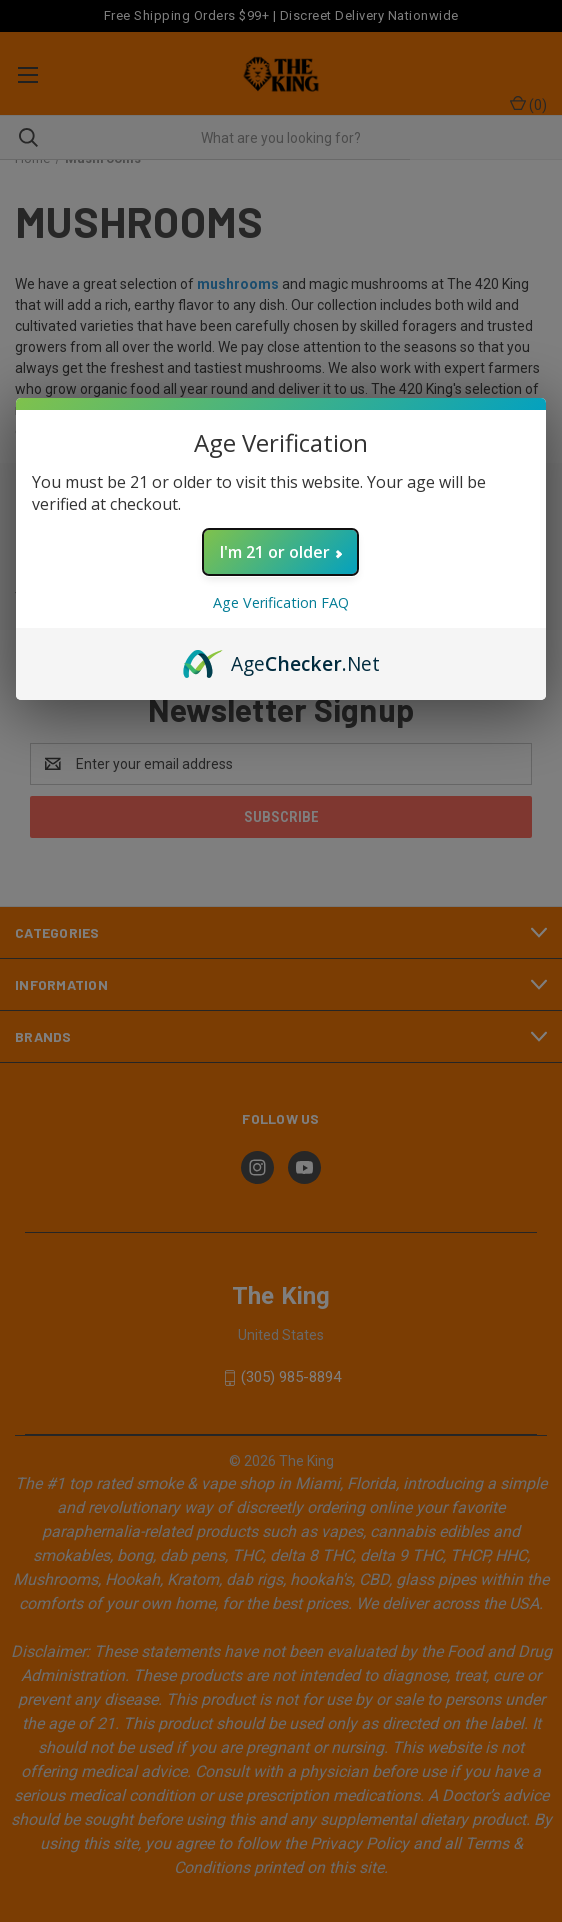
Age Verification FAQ (281, 602)
